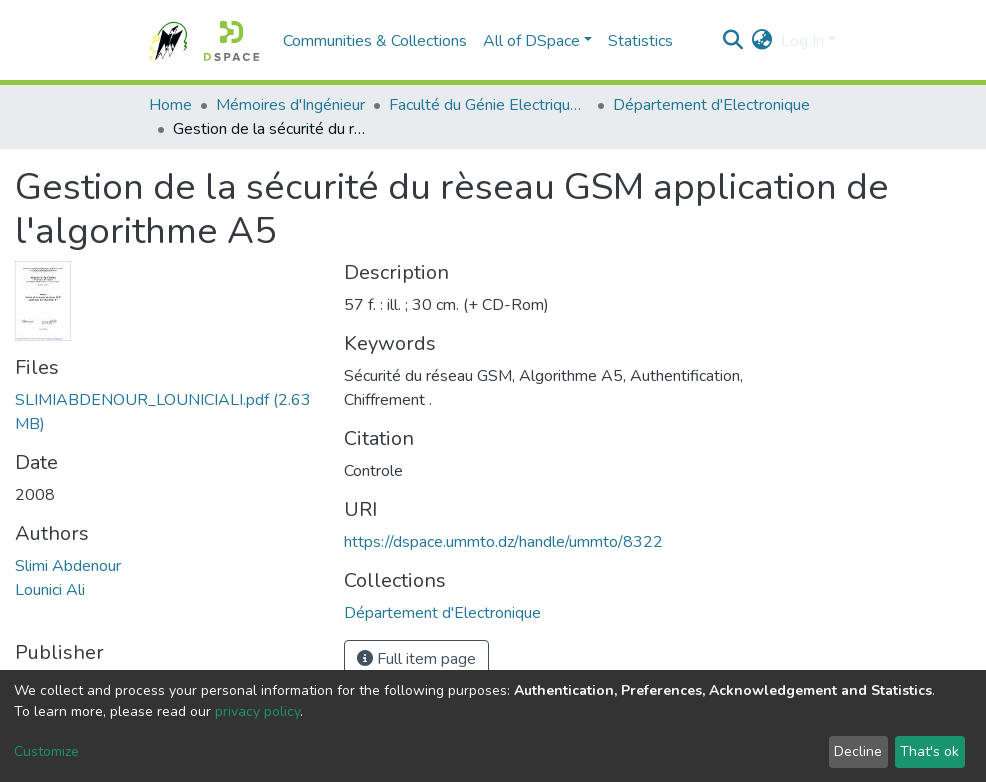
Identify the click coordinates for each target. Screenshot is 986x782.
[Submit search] (733, 41)
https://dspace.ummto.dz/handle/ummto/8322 (503, 542)
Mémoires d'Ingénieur (290, 105)
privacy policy (257, 711)
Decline (858, 751)
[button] (762, 41)
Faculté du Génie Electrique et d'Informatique (489, 105)
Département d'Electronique (711, 105)
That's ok (929, 751)
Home (170, 105)
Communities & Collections (375, 41)
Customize (46, 751)
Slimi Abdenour (68, 566)
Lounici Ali (50, 590)
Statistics (640, 41)
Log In (802, 41)
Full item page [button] (416, 659)
